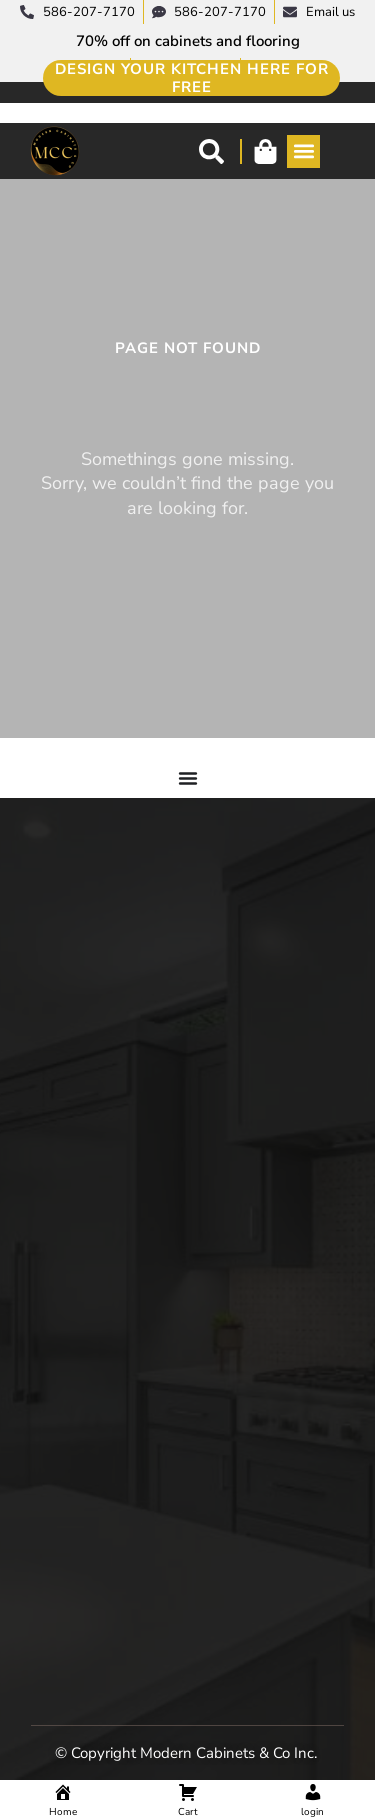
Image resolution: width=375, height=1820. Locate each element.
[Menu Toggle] (188, 778)
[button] (303, 151)
